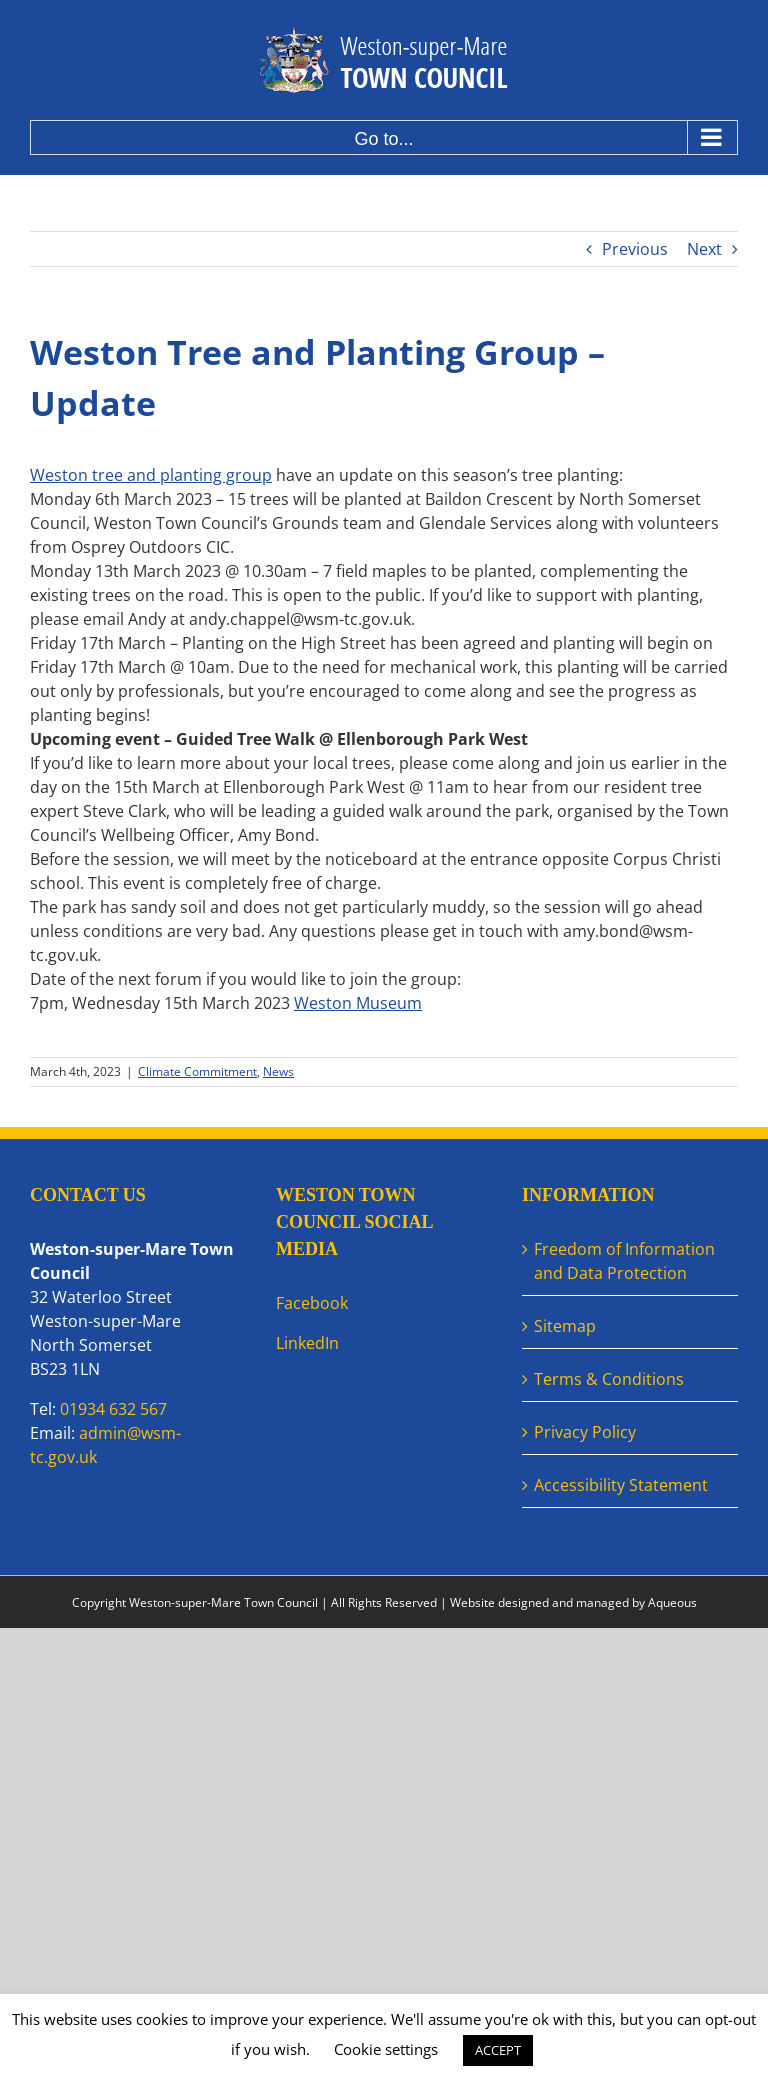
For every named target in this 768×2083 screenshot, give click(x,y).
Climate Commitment (197, 1071)
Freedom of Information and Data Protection (624, 1261)
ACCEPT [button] (498, 2050)
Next (704, 249)
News (278, 1071)
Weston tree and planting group (151, 475)
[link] (358, 1003)
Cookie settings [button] (386, 2049)
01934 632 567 (113, 1409)
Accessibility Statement (621, 1485)
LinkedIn (307, 1343)
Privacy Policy (585, 1432)
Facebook (312, 1303)
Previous (635, 249)
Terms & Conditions (609, 1379)
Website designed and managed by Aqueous (573, 1602)
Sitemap (565, 1326)
